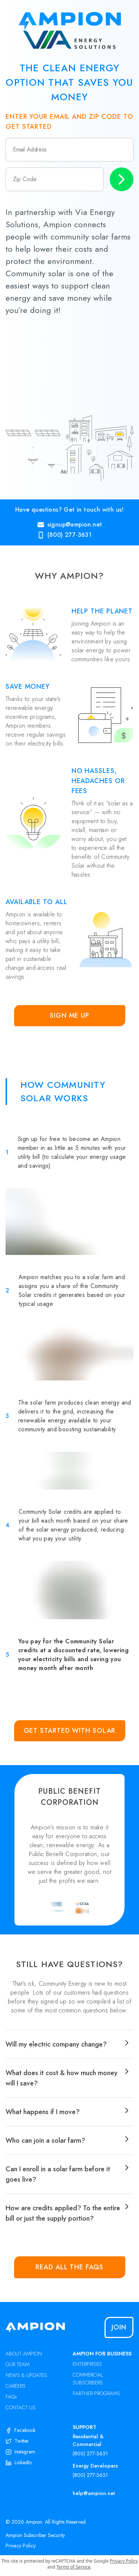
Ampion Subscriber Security (35, 2535)
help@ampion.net (94, 2493)
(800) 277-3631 (90, 2453)
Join (119, 2327)
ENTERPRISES (87, 2364)
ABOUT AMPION (24, 2353)
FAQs (11, 2396)
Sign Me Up (69, 1015)
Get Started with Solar (70, 1730)
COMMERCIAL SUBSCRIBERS (88, 2378)
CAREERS (16, 2386)
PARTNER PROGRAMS (96, 2393)
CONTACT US (21, 2407)
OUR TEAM (17, 2364)
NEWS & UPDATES (26, 2375)
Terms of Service (73, 2567)
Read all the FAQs (69, 2267)
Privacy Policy (21, 2545)
